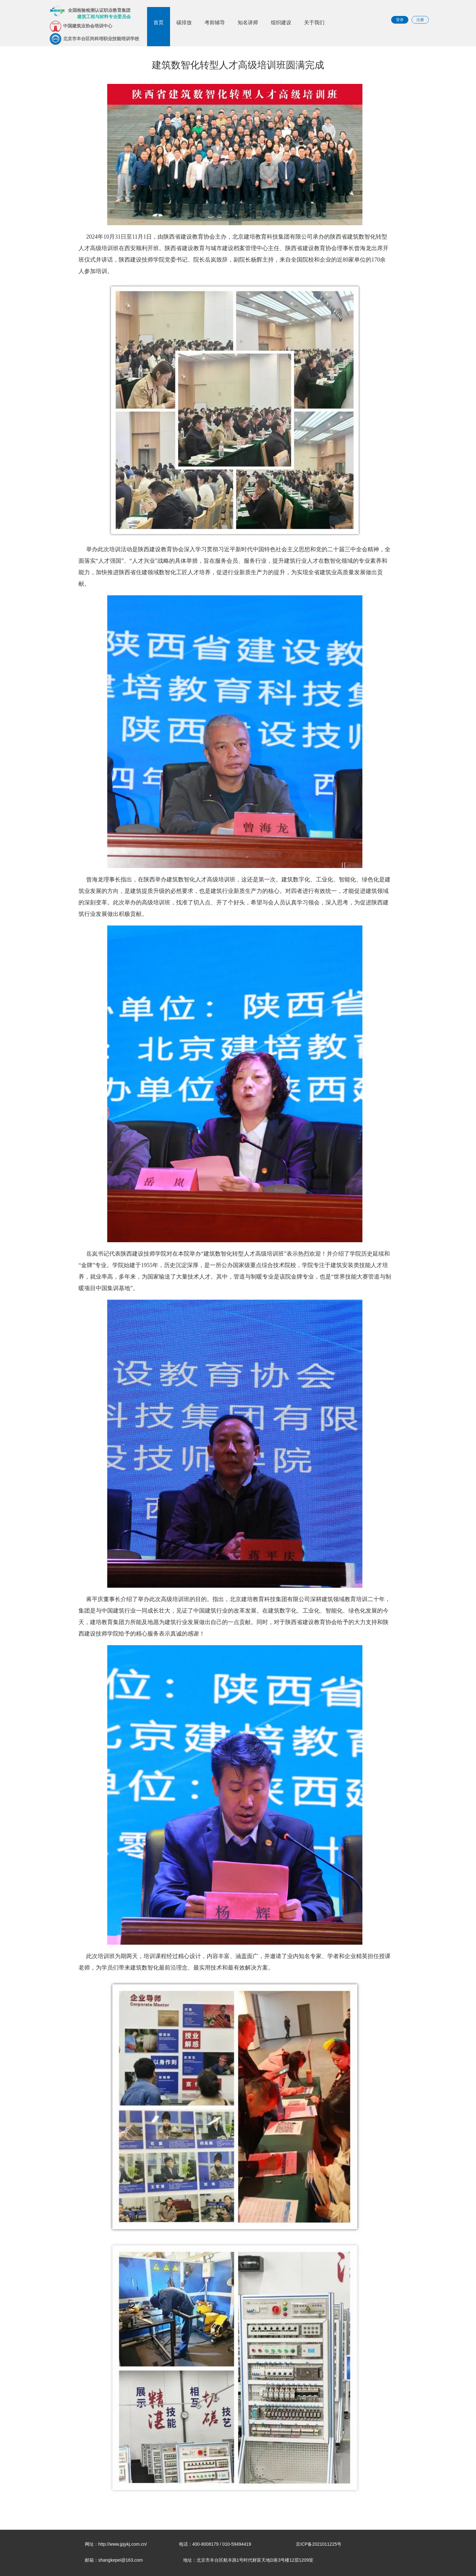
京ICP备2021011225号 (318, 2544)
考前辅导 (215, 22)
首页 (158, 22)
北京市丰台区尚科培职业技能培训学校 (94, 39)
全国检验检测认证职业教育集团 (90, 12)
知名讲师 (248, 22)
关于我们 (314, 22)
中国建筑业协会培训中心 (81, 26)
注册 (420, 20)
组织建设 (281, 22)
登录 (400, 20)
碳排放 (184, 22)
